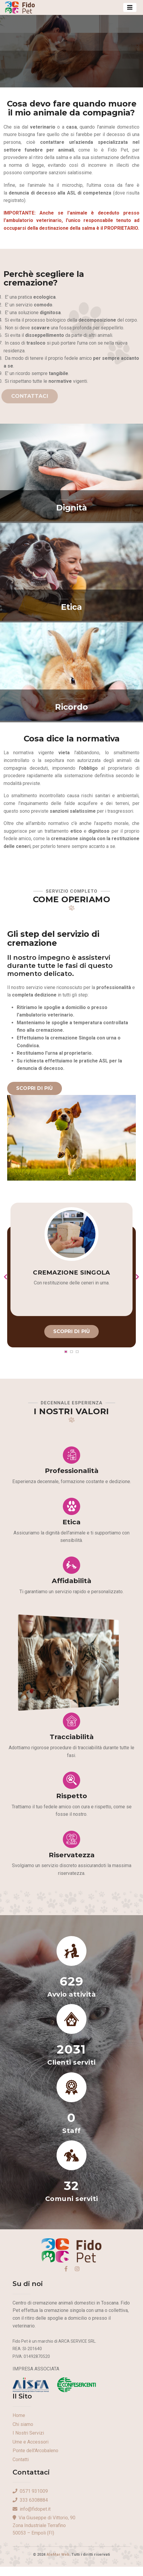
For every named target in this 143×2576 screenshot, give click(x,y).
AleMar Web (57, 2554)
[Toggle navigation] (129, 7)
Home (19, 2415)
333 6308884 (30, 2500)
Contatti (21, 2459)
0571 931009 (30, 2491)
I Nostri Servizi (28, 2433)
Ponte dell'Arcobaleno (35, 2450)
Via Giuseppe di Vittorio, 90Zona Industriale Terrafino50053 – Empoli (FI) (44, 2525)
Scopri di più (34, 1088)
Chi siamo (23, 2424)
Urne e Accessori (30, 2442)
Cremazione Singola (71, 1272)
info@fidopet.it (32, 2509)
